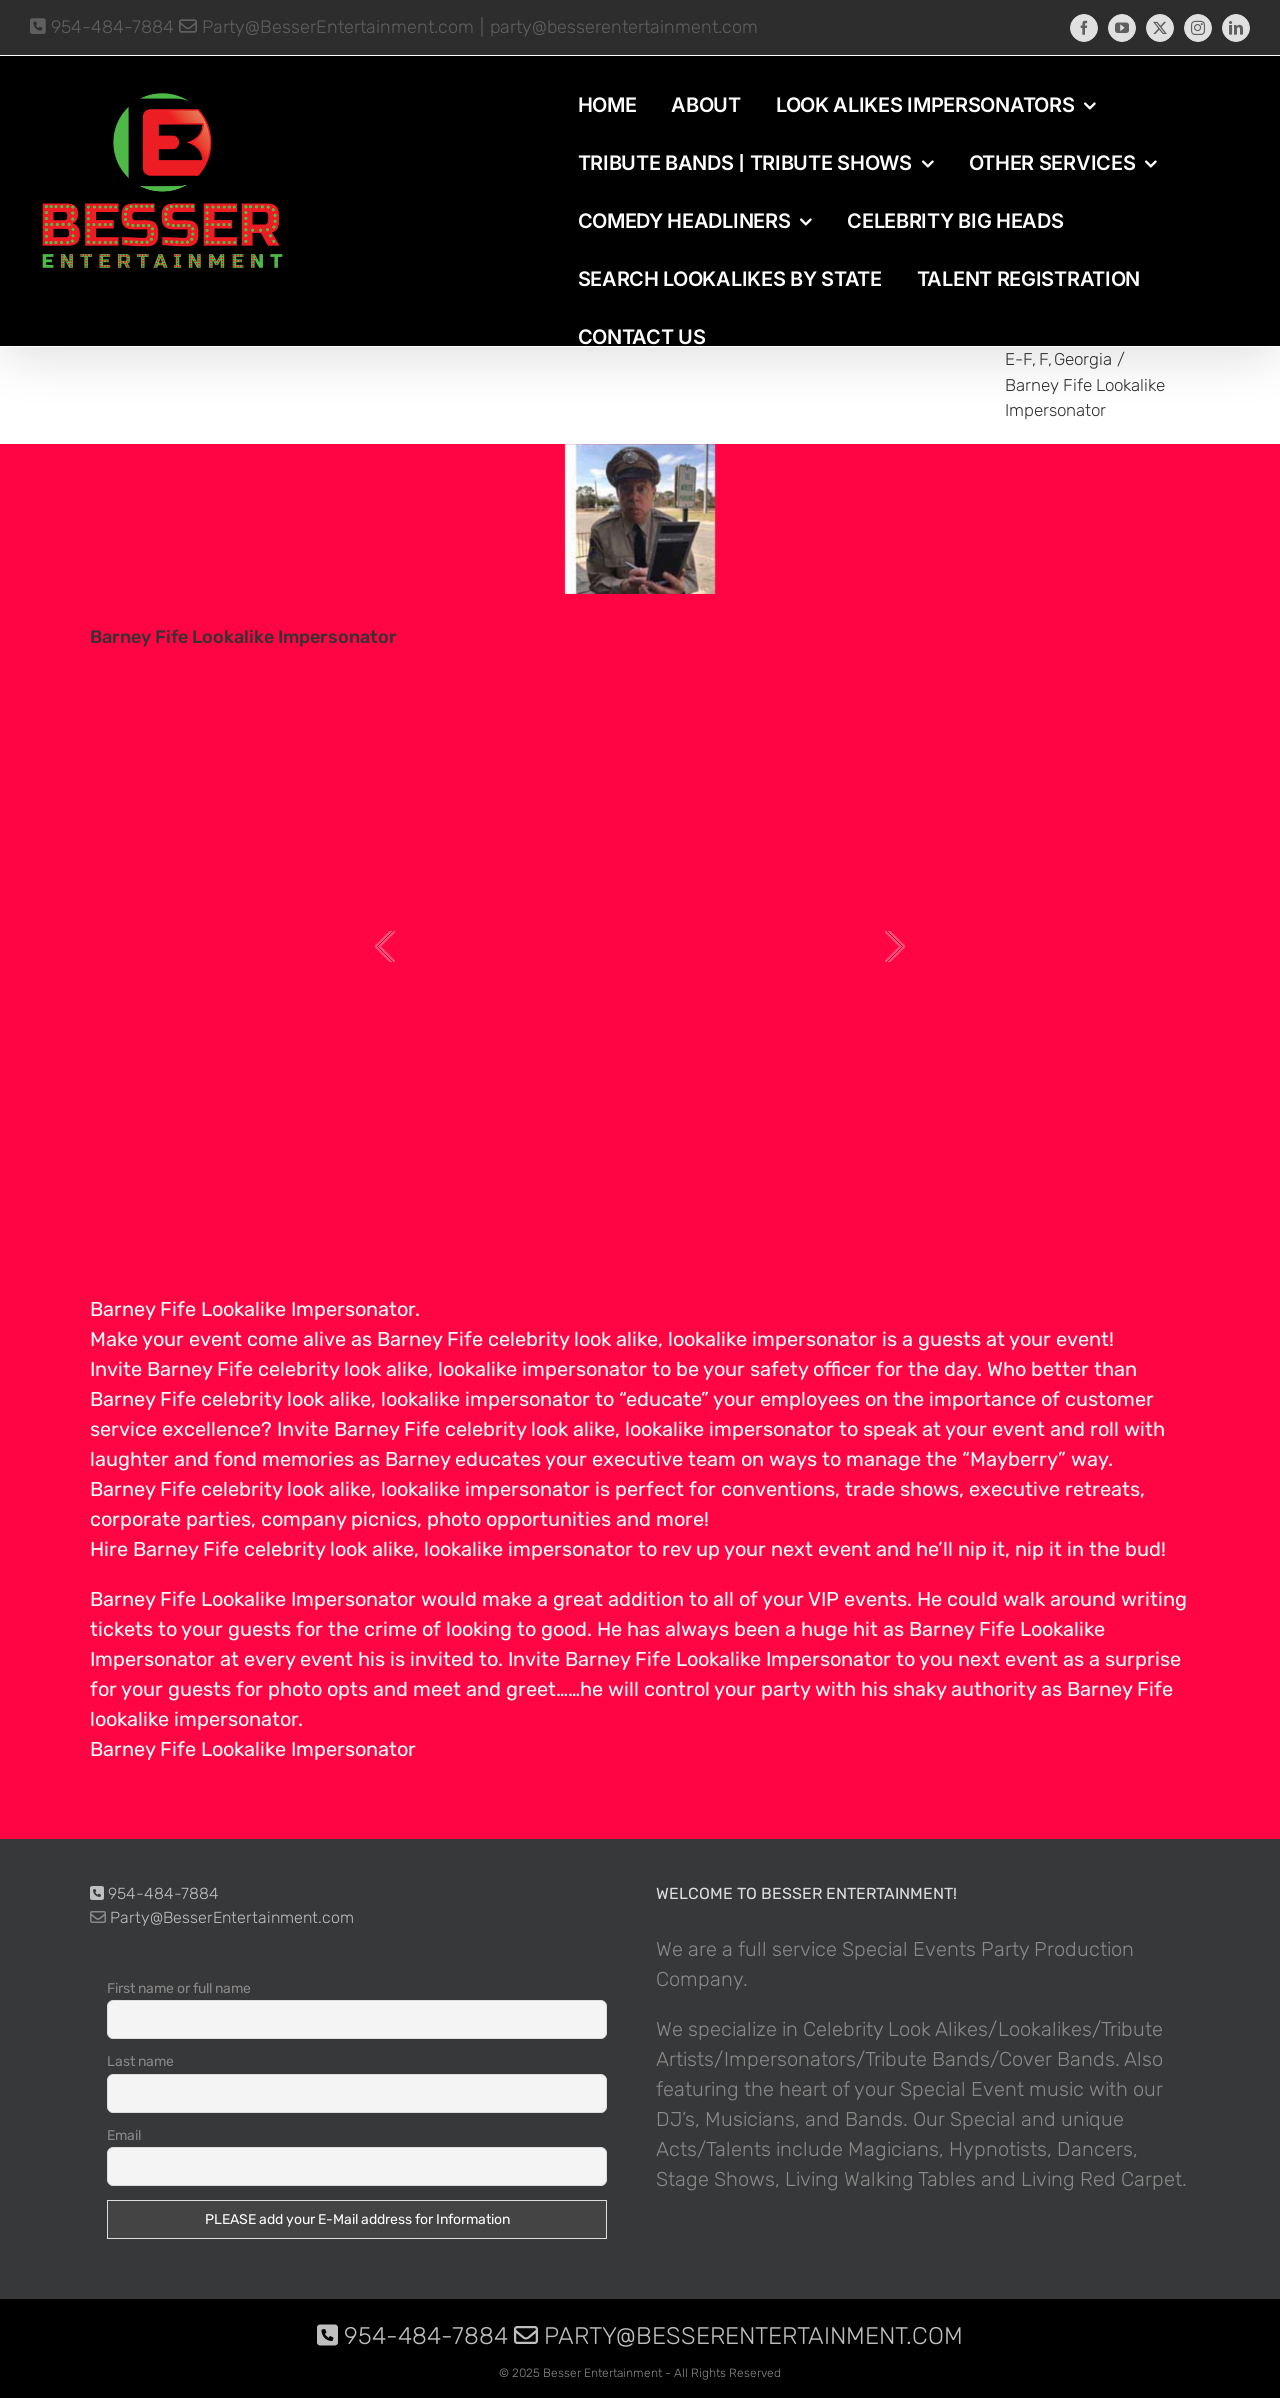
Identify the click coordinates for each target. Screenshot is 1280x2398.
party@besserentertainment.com (624, 27)
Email (124, 2135)
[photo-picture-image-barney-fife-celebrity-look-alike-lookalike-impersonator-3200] (640, 519)
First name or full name (179, 1988)
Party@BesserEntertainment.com (326, 27)
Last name (140, 2061)
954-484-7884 (102, 27)
